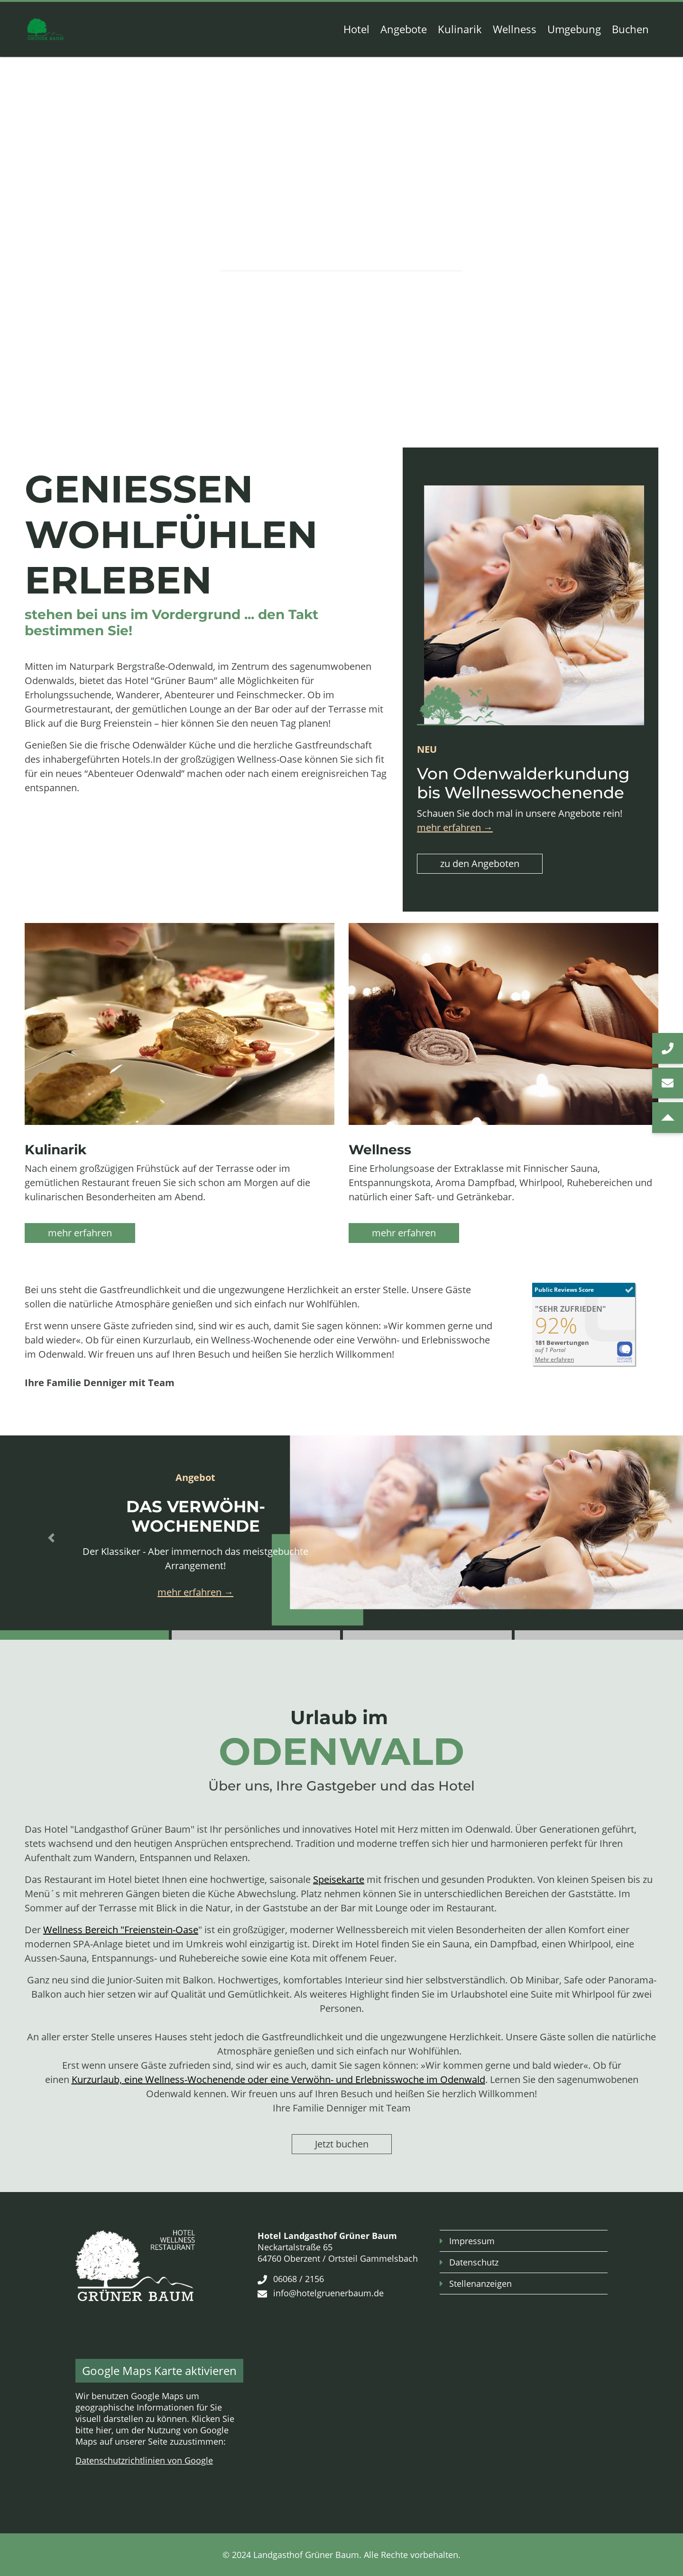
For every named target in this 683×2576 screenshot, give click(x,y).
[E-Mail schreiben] (667, 1083)
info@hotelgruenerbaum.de (328, 2293)
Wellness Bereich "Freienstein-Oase (120, 1929)
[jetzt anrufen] (667, 1048)
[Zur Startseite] (45, 29)
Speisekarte (338, 1879)
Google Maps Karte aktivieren (159, 2370)
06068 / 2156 (298, 2278)
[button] (51, 1537)
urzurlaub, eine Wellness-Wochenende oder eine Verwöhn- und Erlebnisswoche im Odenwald (281, 2079)
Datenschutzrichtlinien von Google (144, 2460)
